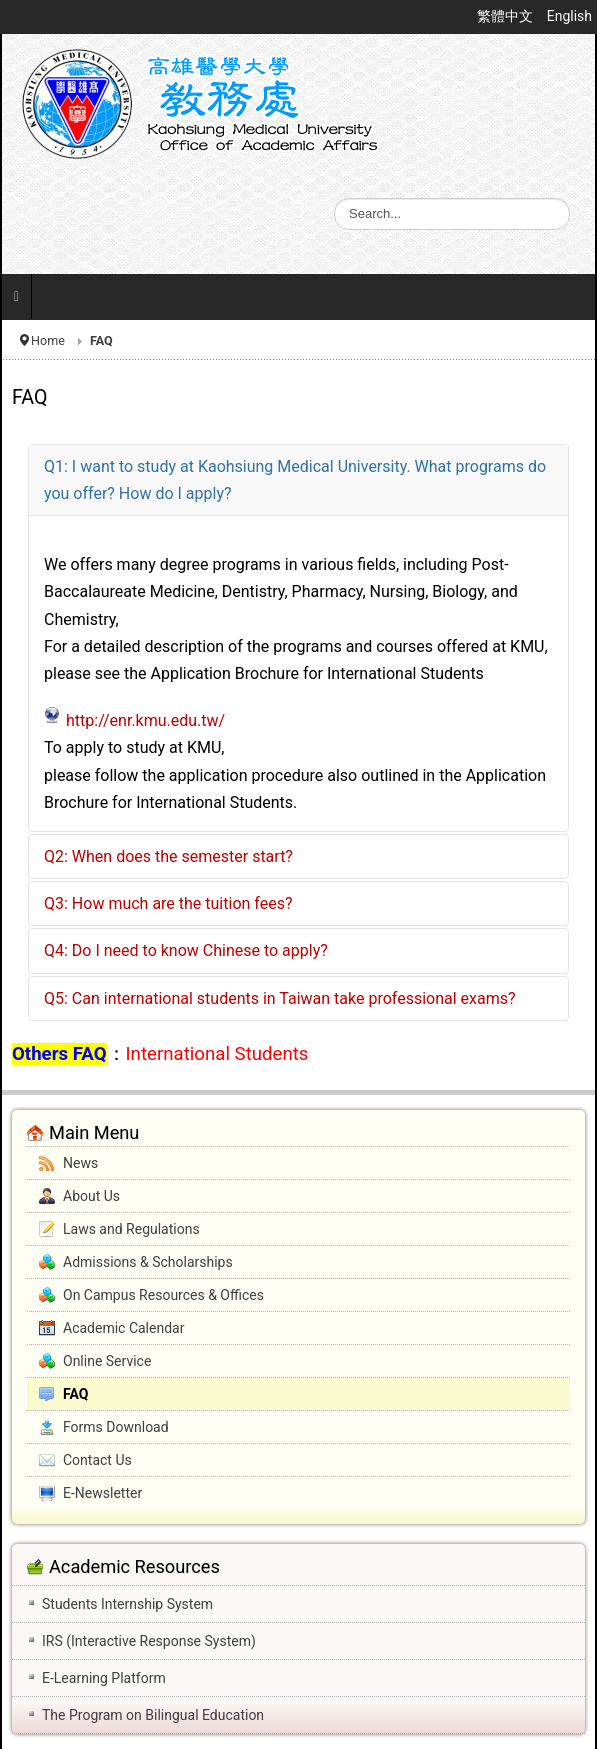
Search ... (334, 198)
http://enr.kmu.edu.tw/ (145, 720)
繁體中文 (506, 16)
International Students (217, 1054)
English (569, 16)
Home (48, 340)
